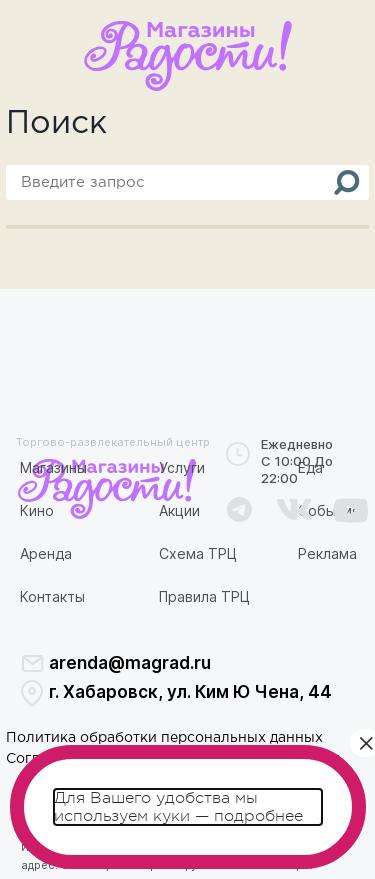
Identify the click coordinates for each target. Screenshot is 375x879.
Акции (179, 510)
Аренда (46, 553)
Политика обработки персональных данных (164, 738)
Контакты (52, 596)
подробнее (258, 816)
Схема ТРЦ (198, 553)
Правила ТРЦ (204, 596)
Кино (37, 510)
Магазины (53, 467)
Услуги (182, 467)
